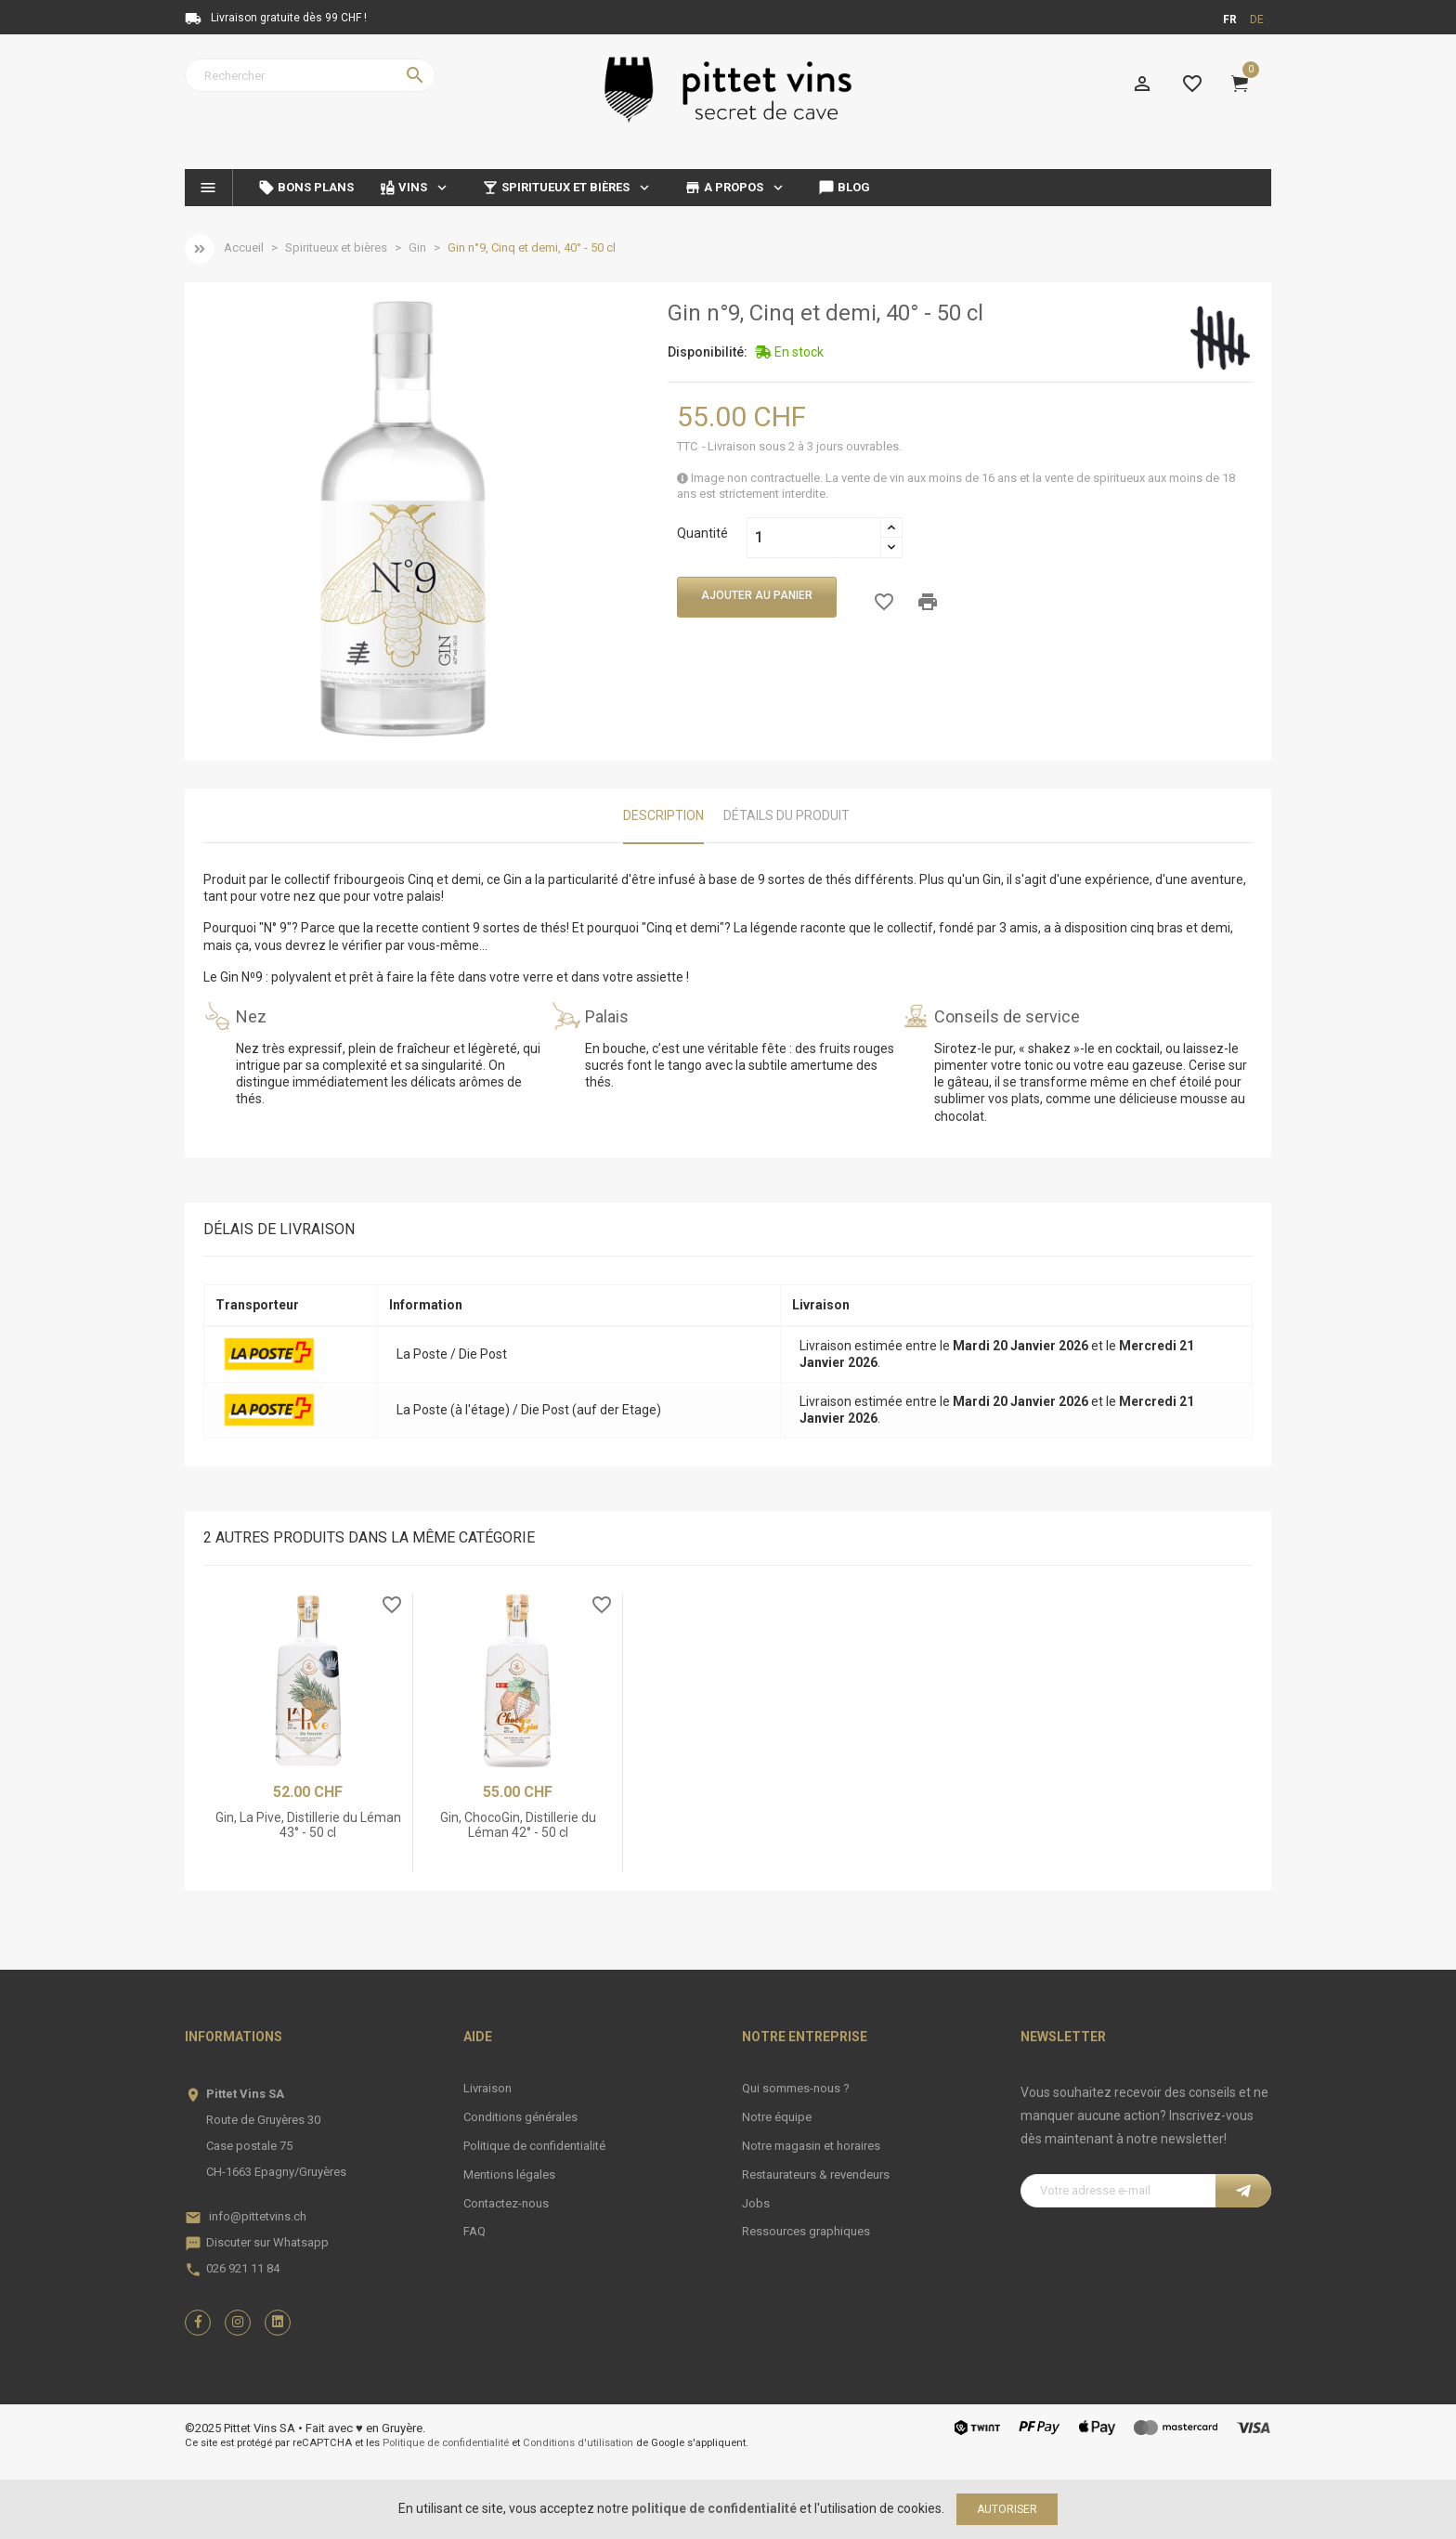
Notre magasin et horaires (811, 2146)
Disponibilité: (708, 352)
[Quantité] (814, 537)
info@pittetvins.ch (257, 2216)
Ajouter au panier (756, 595)
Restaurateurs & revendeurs (816, 2174)
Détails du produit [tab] (786, 815)
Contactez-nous (506, 2203)
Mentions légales (509, 2174)
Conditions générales (520, 2117)
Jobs (756, 2203)
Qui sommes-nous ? (796, 2088)
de (1257, 19)
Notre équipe (777, 2117)
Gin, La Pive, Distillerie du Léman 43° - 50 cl (308, 1824)
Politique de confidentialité (534, 2146)
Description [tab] (663, 815)
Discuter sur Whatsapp (267, 2242)
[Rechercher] (310, 75)
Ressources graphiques (806, 2231)
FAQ (474, 2231)
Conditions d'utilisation (578, 2443)
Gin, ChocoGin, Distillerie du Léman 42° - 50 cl (518, 1824)
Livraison (487, 2088)
